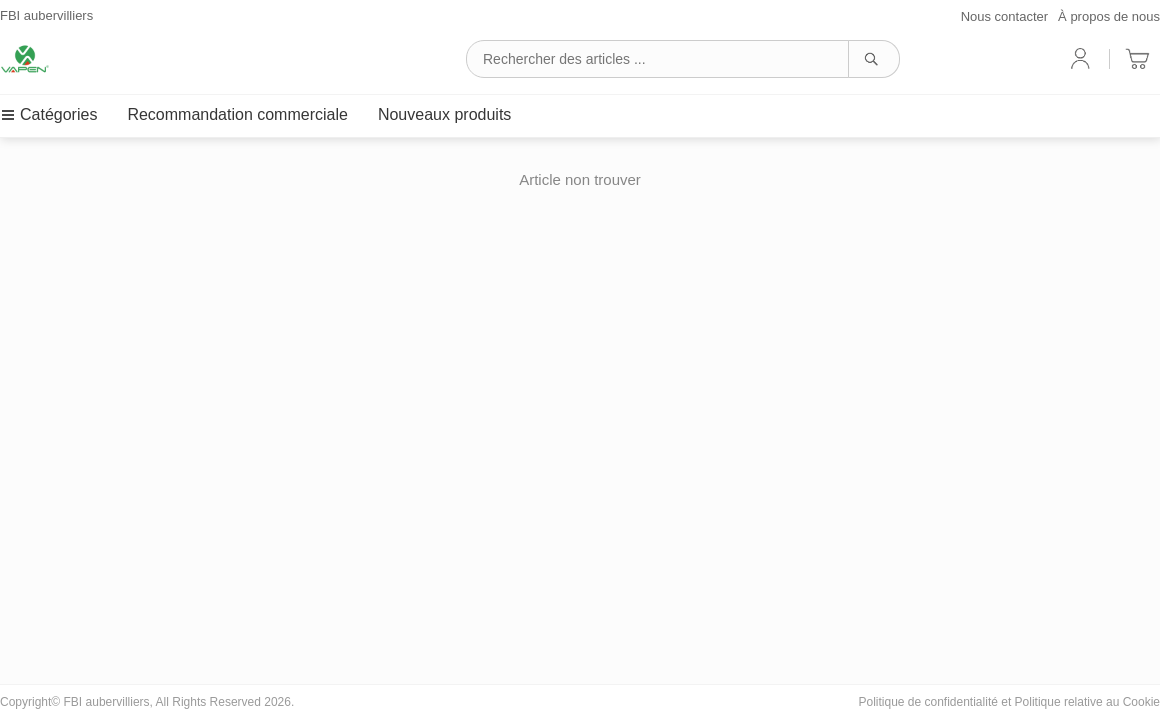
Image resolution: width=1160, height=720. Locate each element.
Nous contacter (1004, 16)
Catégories (48, 114)
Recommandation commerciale (237, 114)
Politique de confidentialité (927, 702)
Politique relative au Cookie (1087, 702)
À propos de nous (1109, 16)
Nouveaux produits (444, 114)
